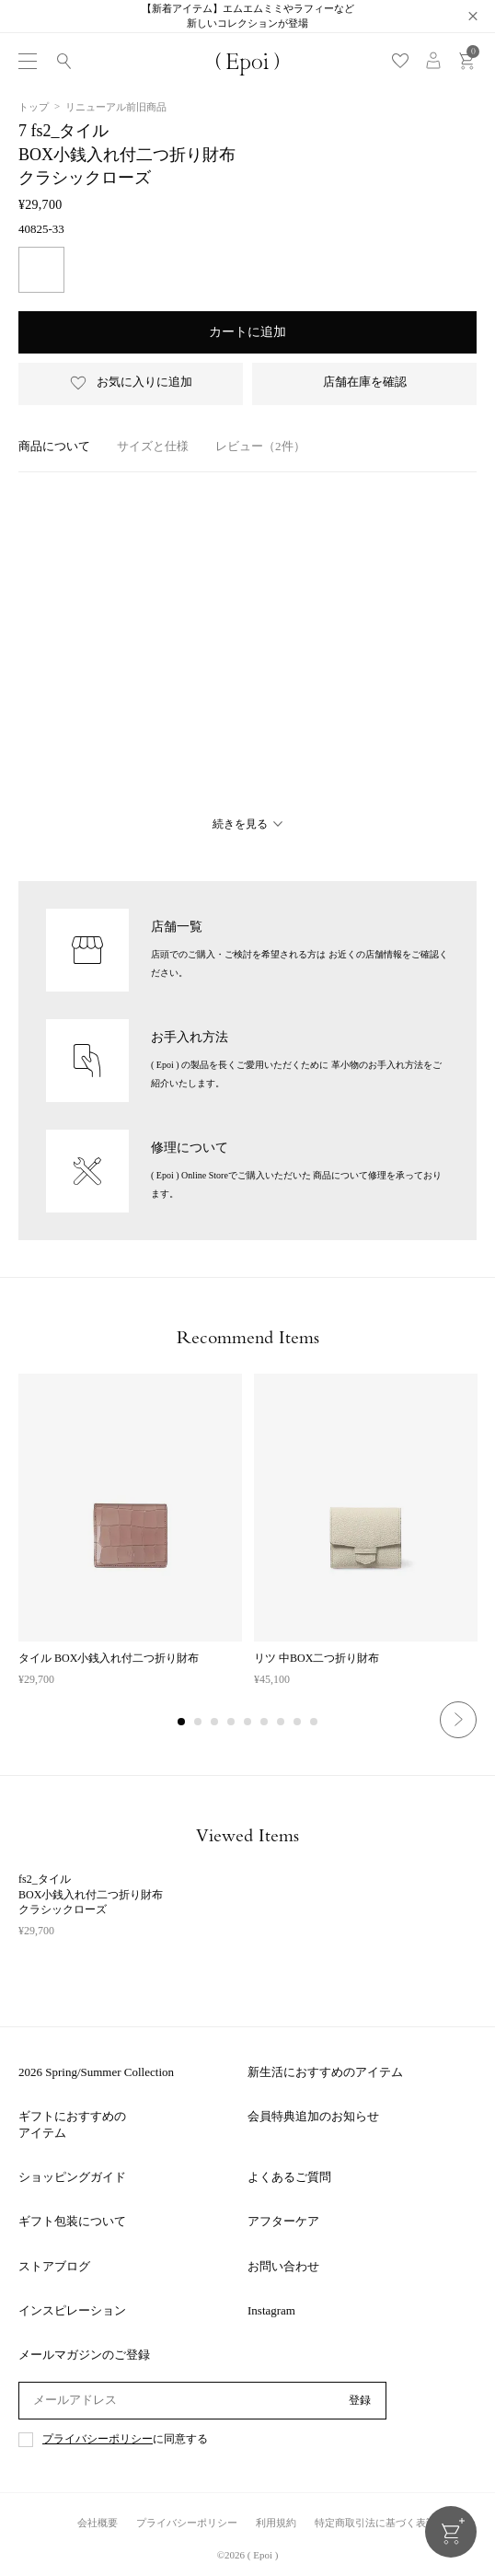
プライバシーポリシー (97, 2439)
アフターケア (283, 2221)
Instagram (271, 2310)
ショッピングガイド (72, 2177)
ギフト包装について (72, 2221)
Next (458, 1719)
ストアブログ (54, 2266)
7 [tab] (281, 1722)
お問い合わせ (283, 2266)
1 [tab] (182, 1722)
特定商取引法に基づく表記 (375, 2522)
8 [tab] (298, 1722)
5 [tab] (248, 1722)
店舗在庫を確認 (365, 382)
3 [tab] (215, 1722)
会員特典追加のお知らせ (313, 2116)
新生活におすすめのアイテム (325, 2072)
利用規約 (276, 2522)
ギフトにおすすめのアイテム (72, 2124)
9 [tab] (314, 1722)
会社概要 (97, 2522)
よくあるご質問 (289, 2177)
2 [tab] (198, 1722)
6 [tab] (265, 1722)
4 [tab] (231, 1722)
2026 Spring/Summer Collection (96, 2072)
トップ (33, 106)
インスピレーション (72, 2310)
